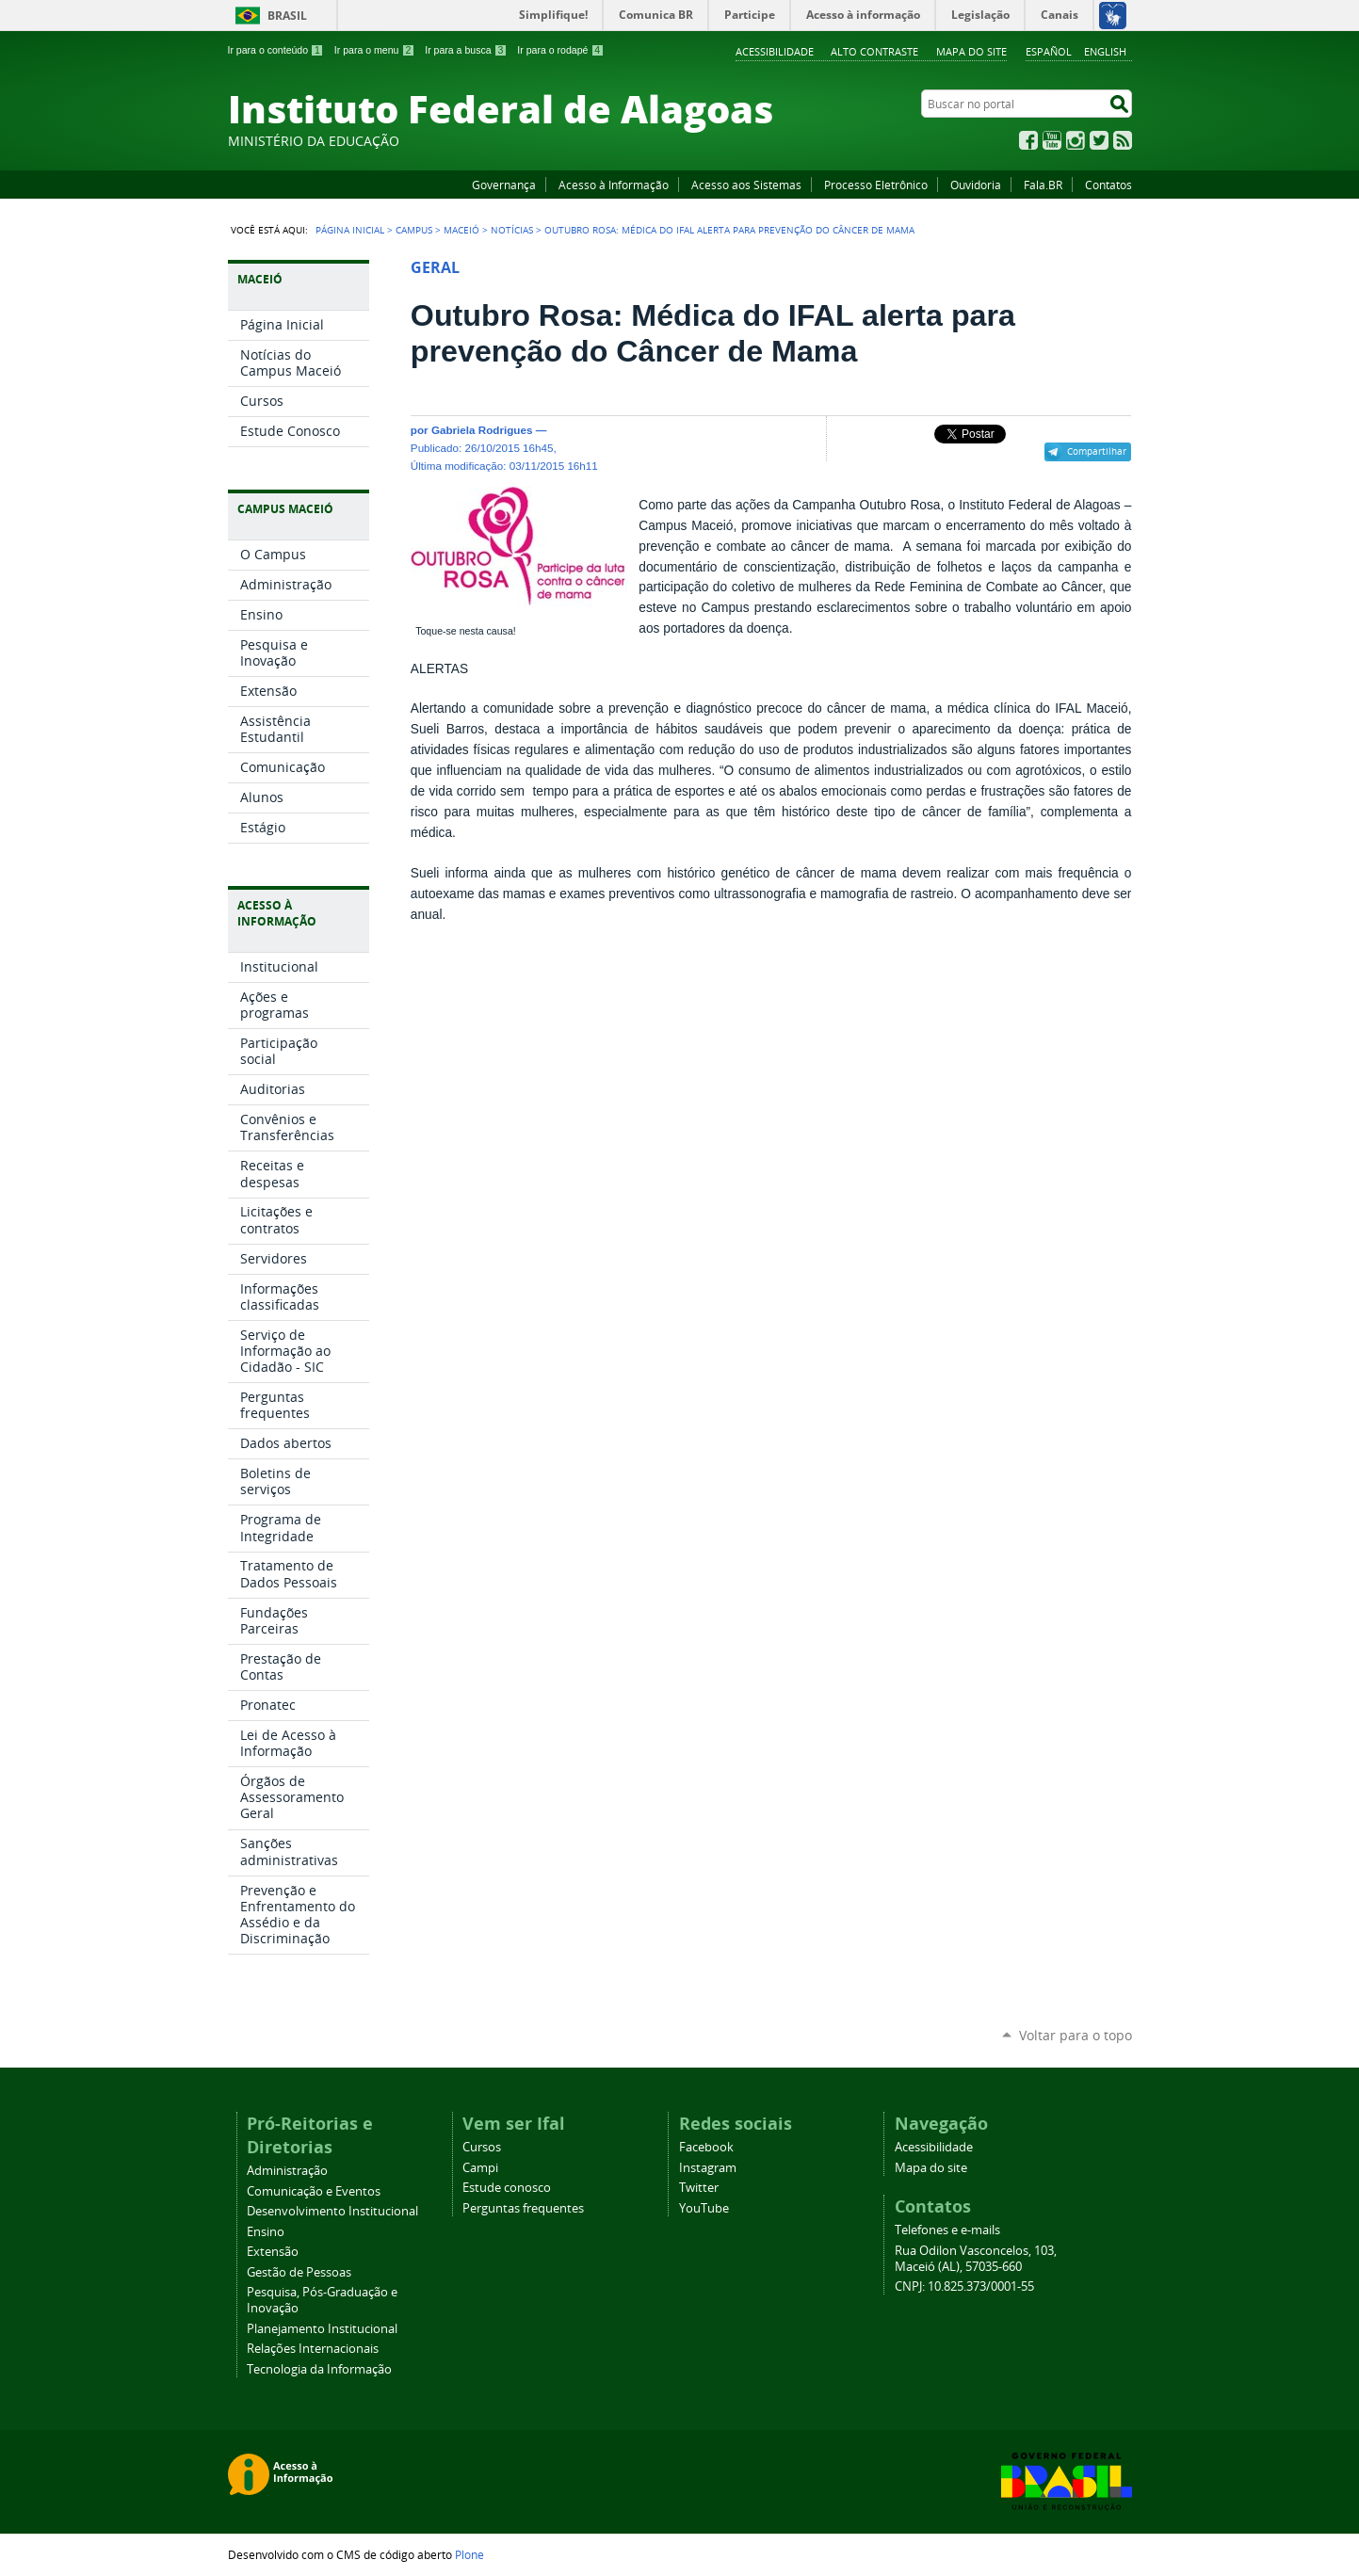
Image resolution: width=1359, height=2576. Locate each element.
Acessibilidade (775, 51)
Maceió (461, 229)
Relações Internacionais (313, 2349)
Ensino (265, 2232)
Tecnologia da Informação (319, 2369)
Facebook (1028, 140)
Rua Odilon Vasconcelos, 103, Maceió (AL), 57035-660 (976, 2259)
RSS (1122, 140)
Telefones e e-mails (947, 2230)
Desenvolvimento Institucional (332, 2211)
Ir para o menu (374, 50)
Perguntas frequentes (523, 2208)
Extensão (273, 2252)
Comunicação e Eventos (313, 2191)
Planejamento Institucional (322, 2329)
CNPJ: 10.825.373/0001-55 (964, 2286)
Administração (287, 2171)
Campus (414, 229)
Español (1049, 51)
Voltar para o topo (1075, 2035)
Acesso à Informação (613, 184)
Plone (469, 2554)
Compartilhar (1096, 451)
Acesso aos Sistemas (746, 184)
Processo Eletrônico (876, 184)
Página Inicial (349, 229)
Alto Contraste (874, 51)
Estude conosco (506, 2188)
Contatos (1108, 184)
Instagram (1075, 140)
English (1105, 51)
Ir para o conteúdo (276, 50)
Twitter (1099, 140)
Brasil (287, 16)
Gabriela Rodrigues (482, 430)
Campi (480, 2168)
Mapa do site (971, 51)
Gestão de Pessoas (299, 2272)
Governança (504, 184)
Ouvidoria (975, 184)
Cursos (481, 2147)
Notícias (512, 229)
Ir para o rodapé (560, 50)
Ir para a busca (466, 50)
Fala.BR (1043, 184)
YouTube (1052, 140)
